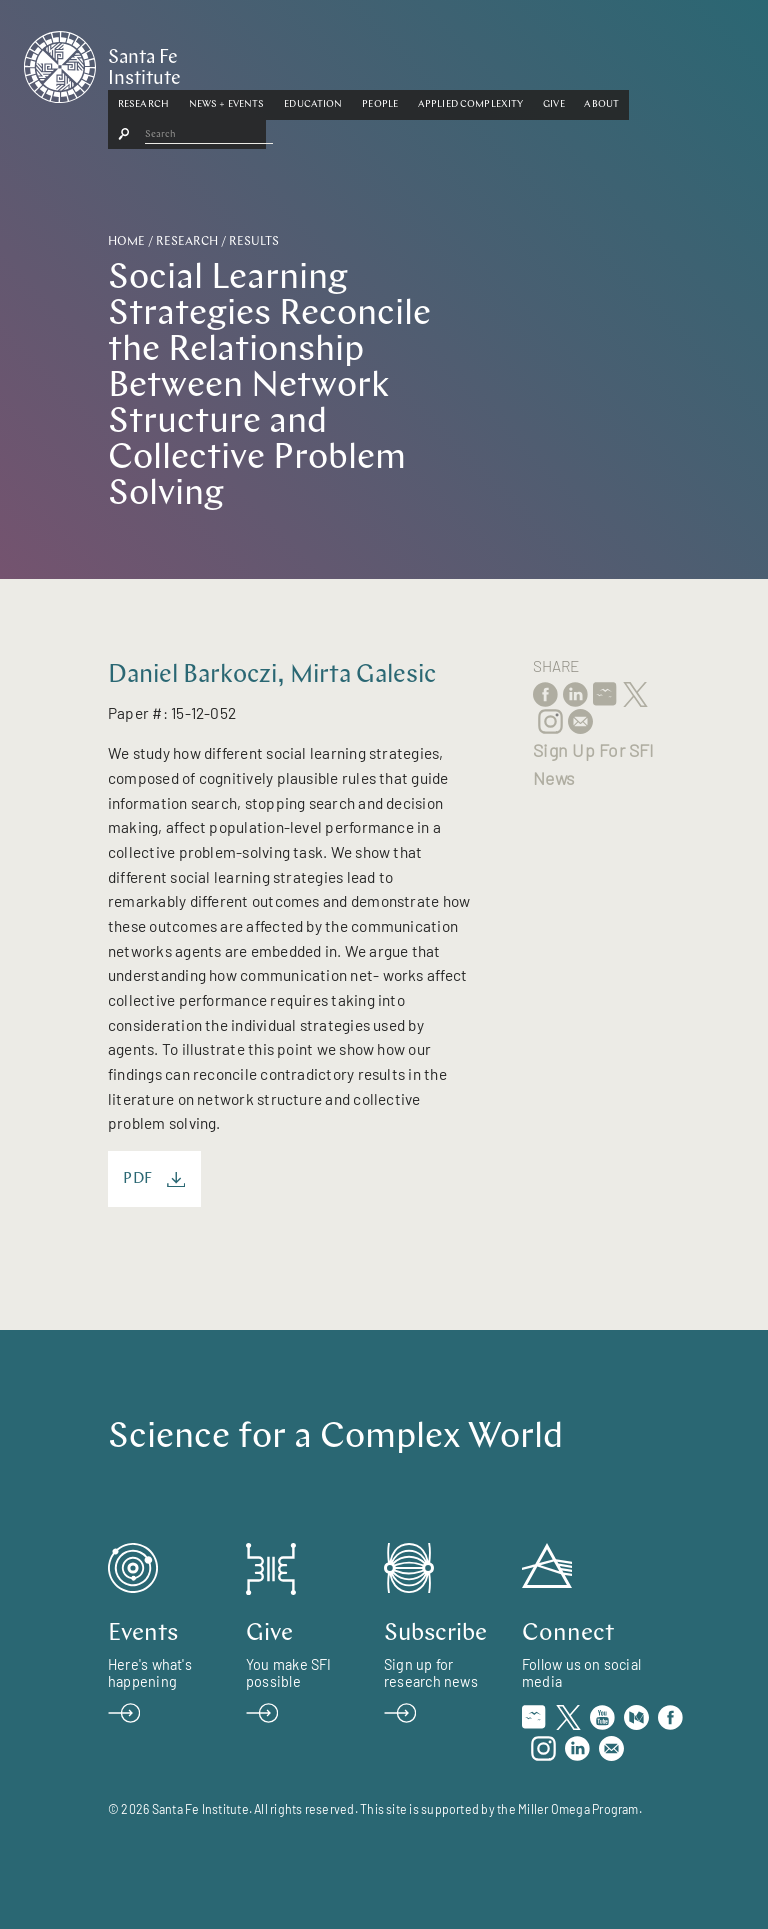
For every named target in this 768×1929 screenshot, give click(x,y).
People (466, 62)
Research (229, 62)
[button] (229, 63)
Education (399, 62)
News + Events (313, 62)
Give (640, 62)
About (688, 62)
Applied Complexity (557, 62)
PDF (154, 1179)
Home (126, 242)
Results (254, 242)
